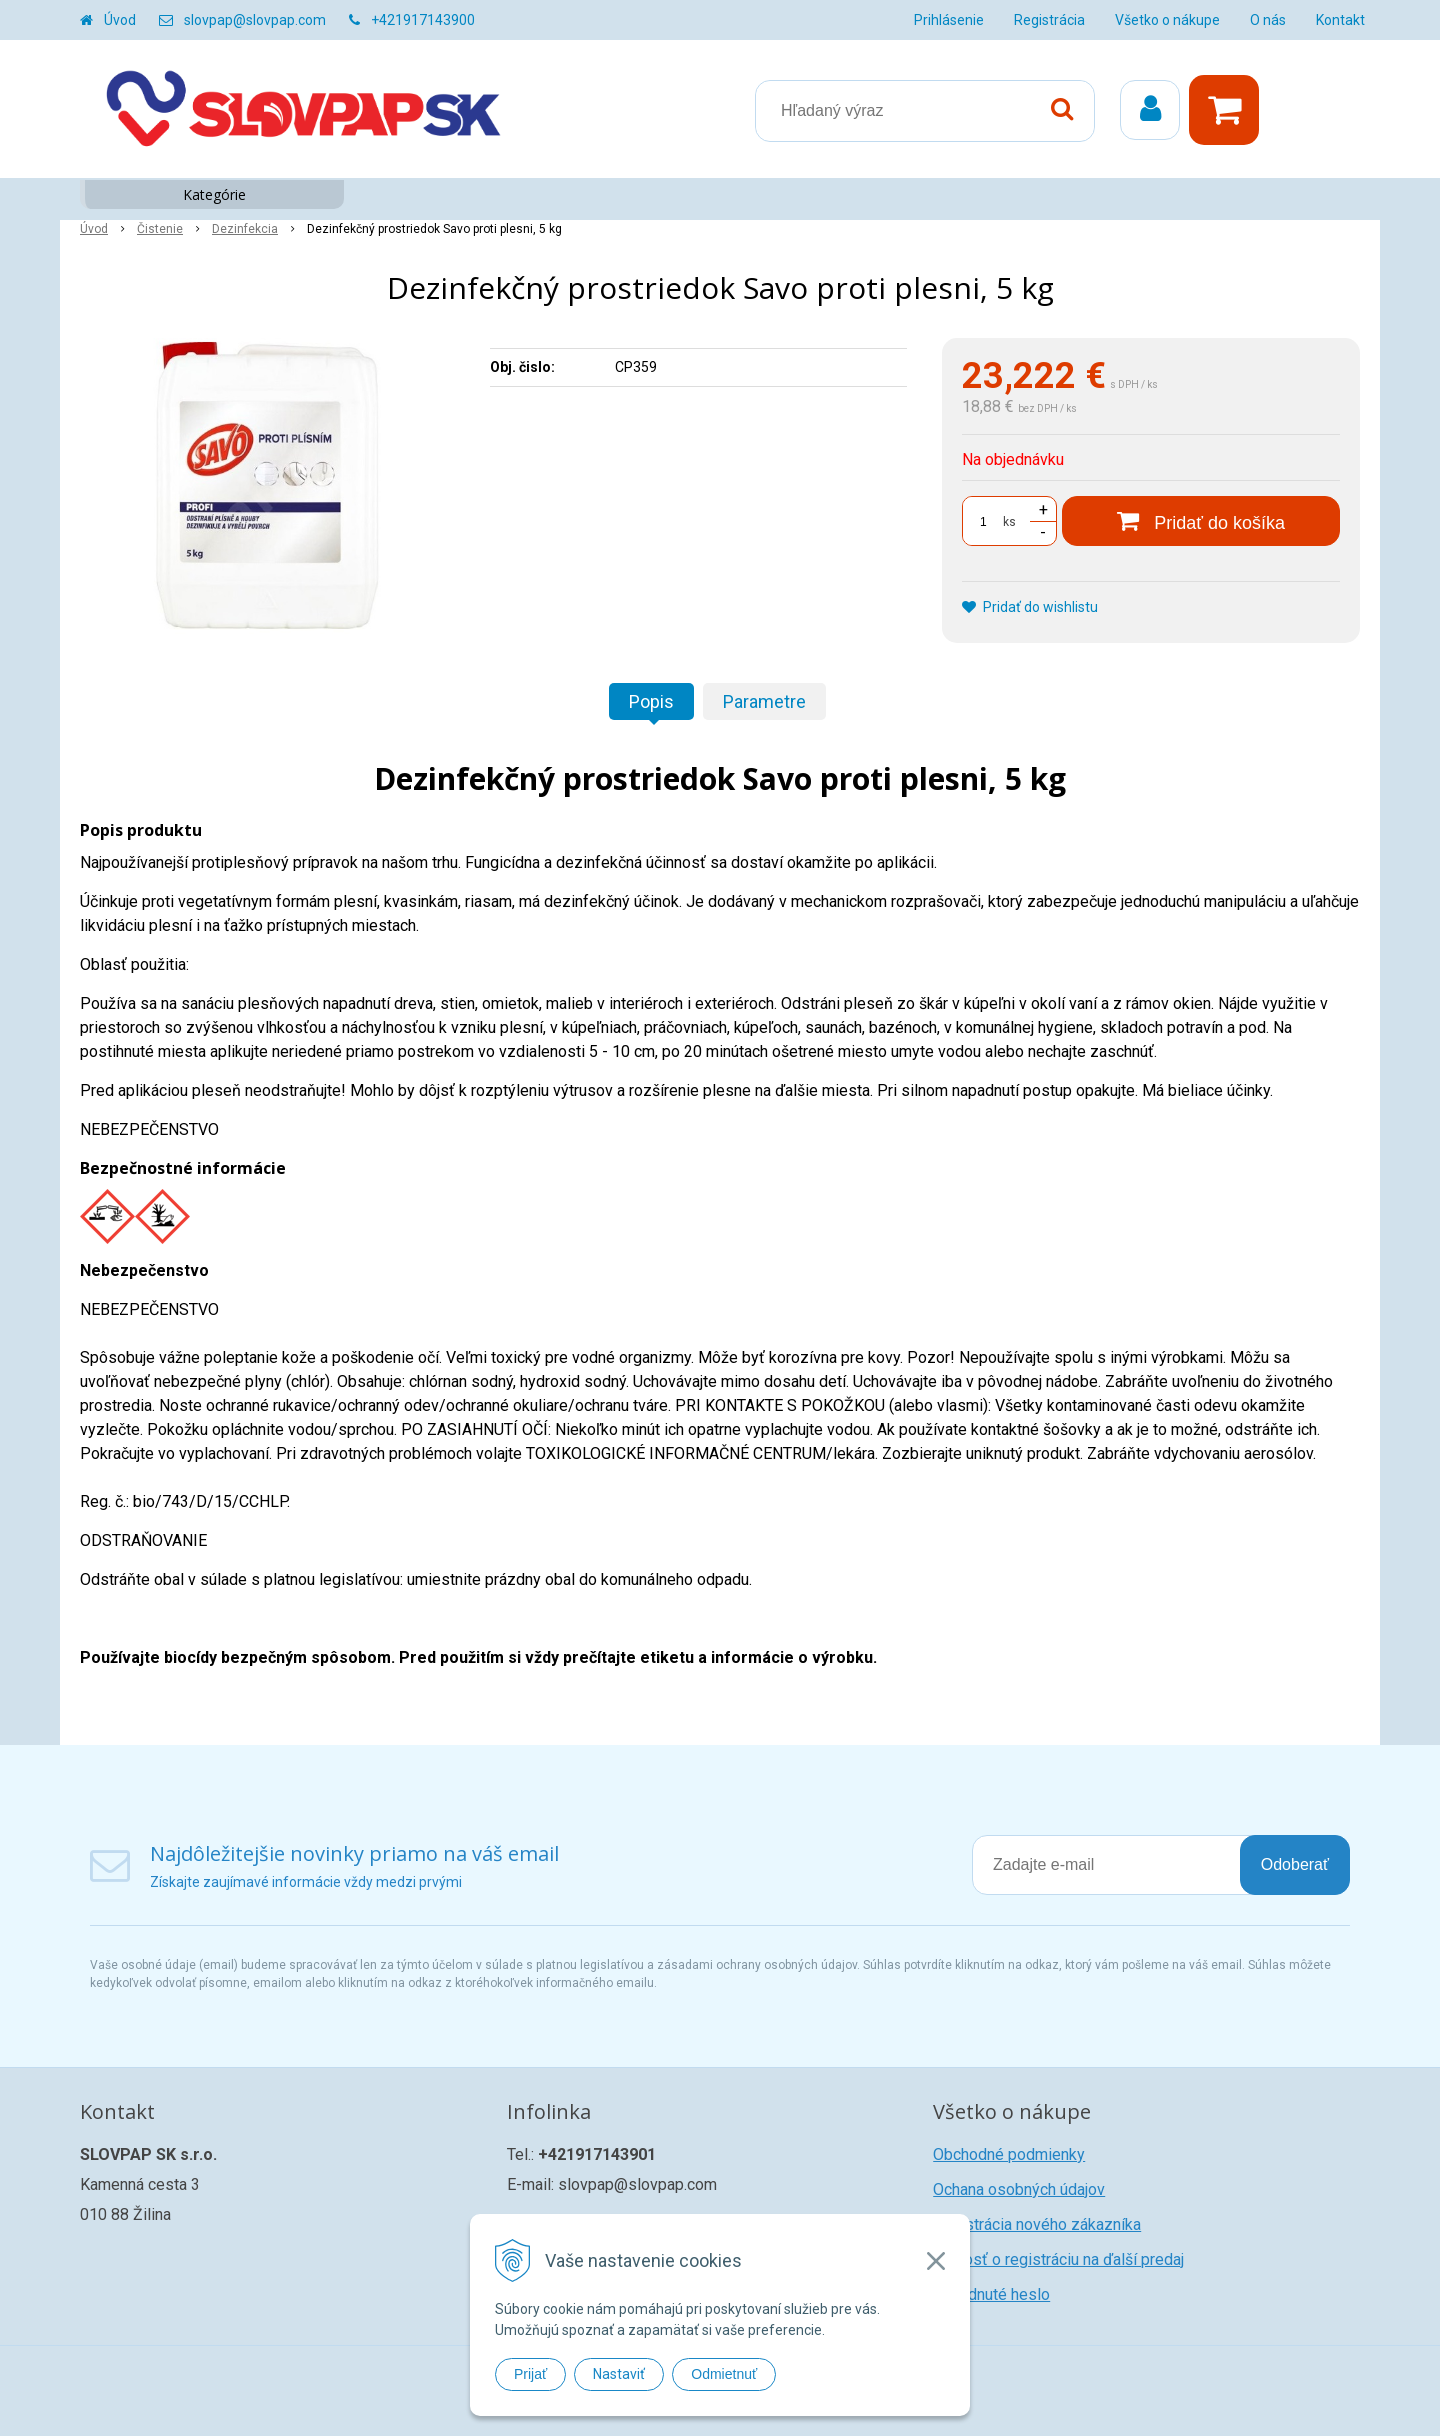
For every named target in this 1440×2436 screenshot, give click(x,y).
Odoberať (1295, 1864)
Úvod (120, 20)
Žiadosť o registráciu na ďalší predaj (1058, 2259)
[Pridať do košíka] (1201, 521)
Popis (651, 701)
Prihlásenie (949, 20)
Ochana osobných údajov (1019, 2189)
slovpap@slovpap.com (255, 20)
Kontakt (1340, 20)
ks (1009, 522)
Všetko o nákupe (1167, 20)
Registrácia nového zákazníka (1037, 2224)
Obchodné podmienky (1009, 2154)
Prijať (530, 2374)
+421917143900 (423, 20)
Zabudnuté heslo (991, 2294)
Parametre (764, 701)
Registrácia (1049, 20)
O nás (1268, 20)
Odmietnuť (724, 2374)
